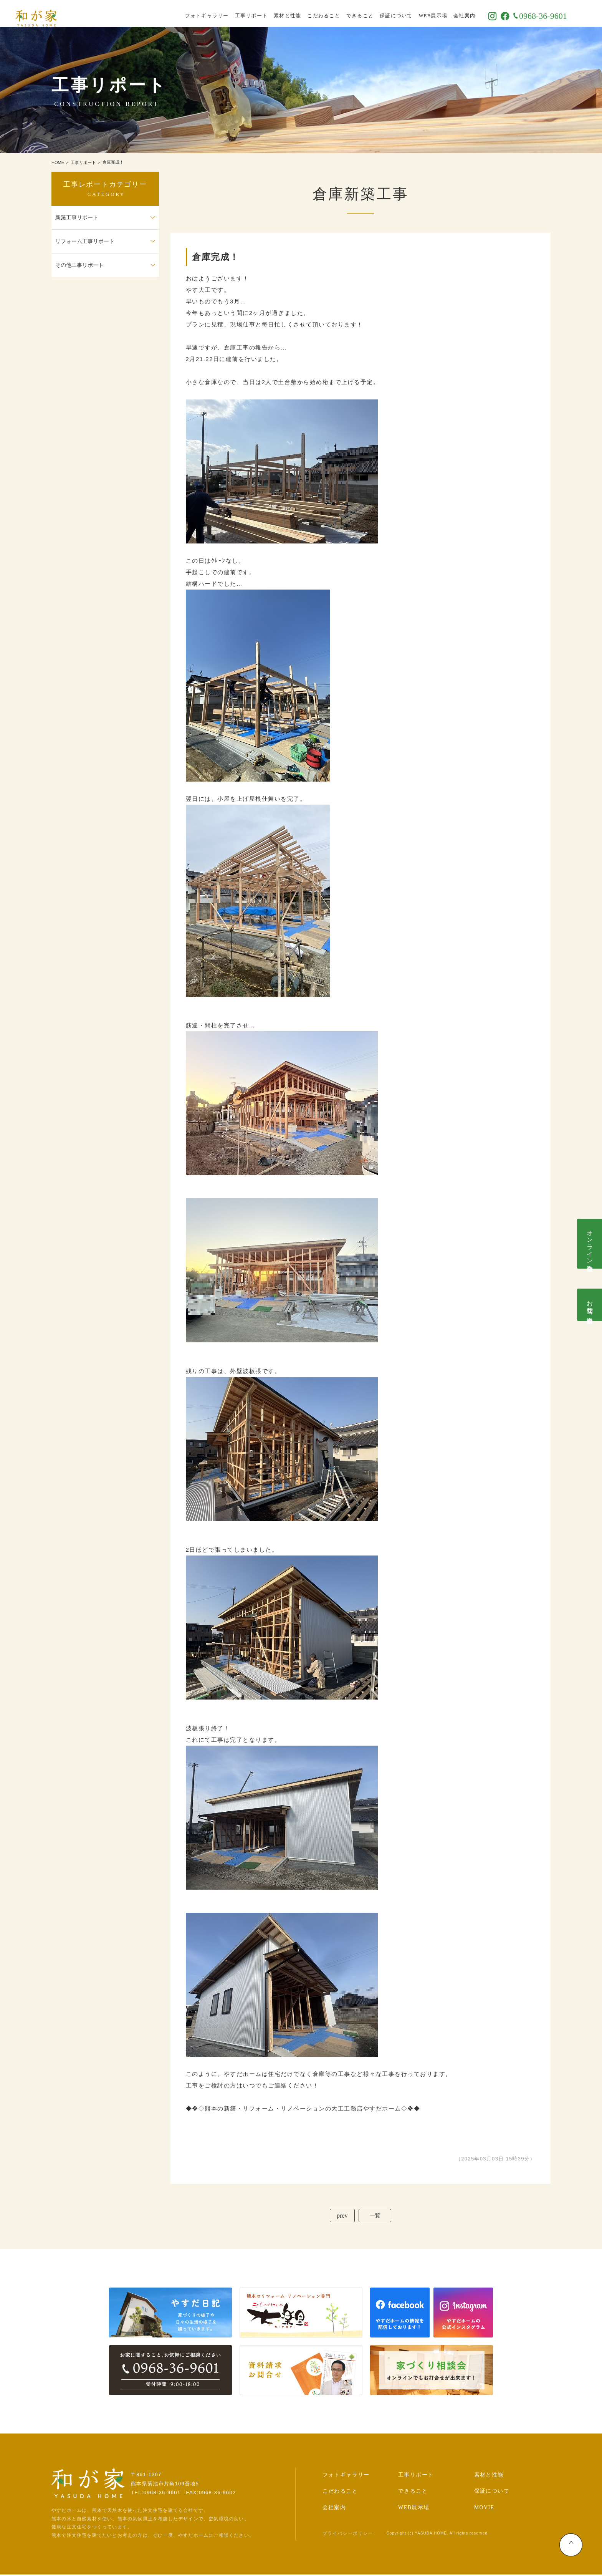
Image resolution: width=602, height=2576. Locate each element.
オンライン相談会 (590, 1243)
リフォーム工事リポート (84, 241)
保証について (416, 13)
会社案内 (484, 13)
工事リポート (271, 13)
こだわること (344, 13)
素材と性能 (307, 13)
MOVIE (484, 2509)
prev (340, 2216)
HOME (57, 162)
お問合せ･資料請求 (590, 1304)
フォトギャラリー (227, 13)
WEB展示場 (453, 13)
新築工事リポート (76, 217)
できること (380, 13)
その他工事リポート (79, 265)
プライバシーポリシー (347, 2535)
